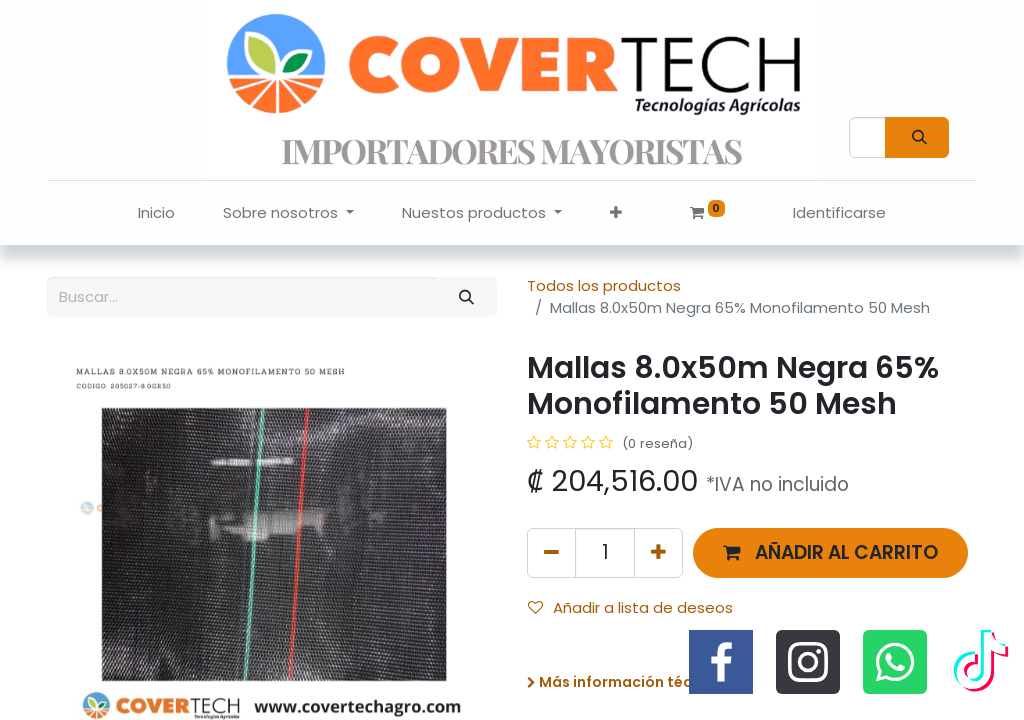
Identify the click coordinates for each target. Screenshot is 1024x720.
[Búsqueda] (917, 137)
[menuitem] (156, 213)
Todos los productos (604, 285)
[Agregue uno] (658, 552)
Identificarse (839, 212)
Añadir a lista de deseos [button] (630, 607)
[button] (616, 213)
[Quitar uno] (551, 552)
